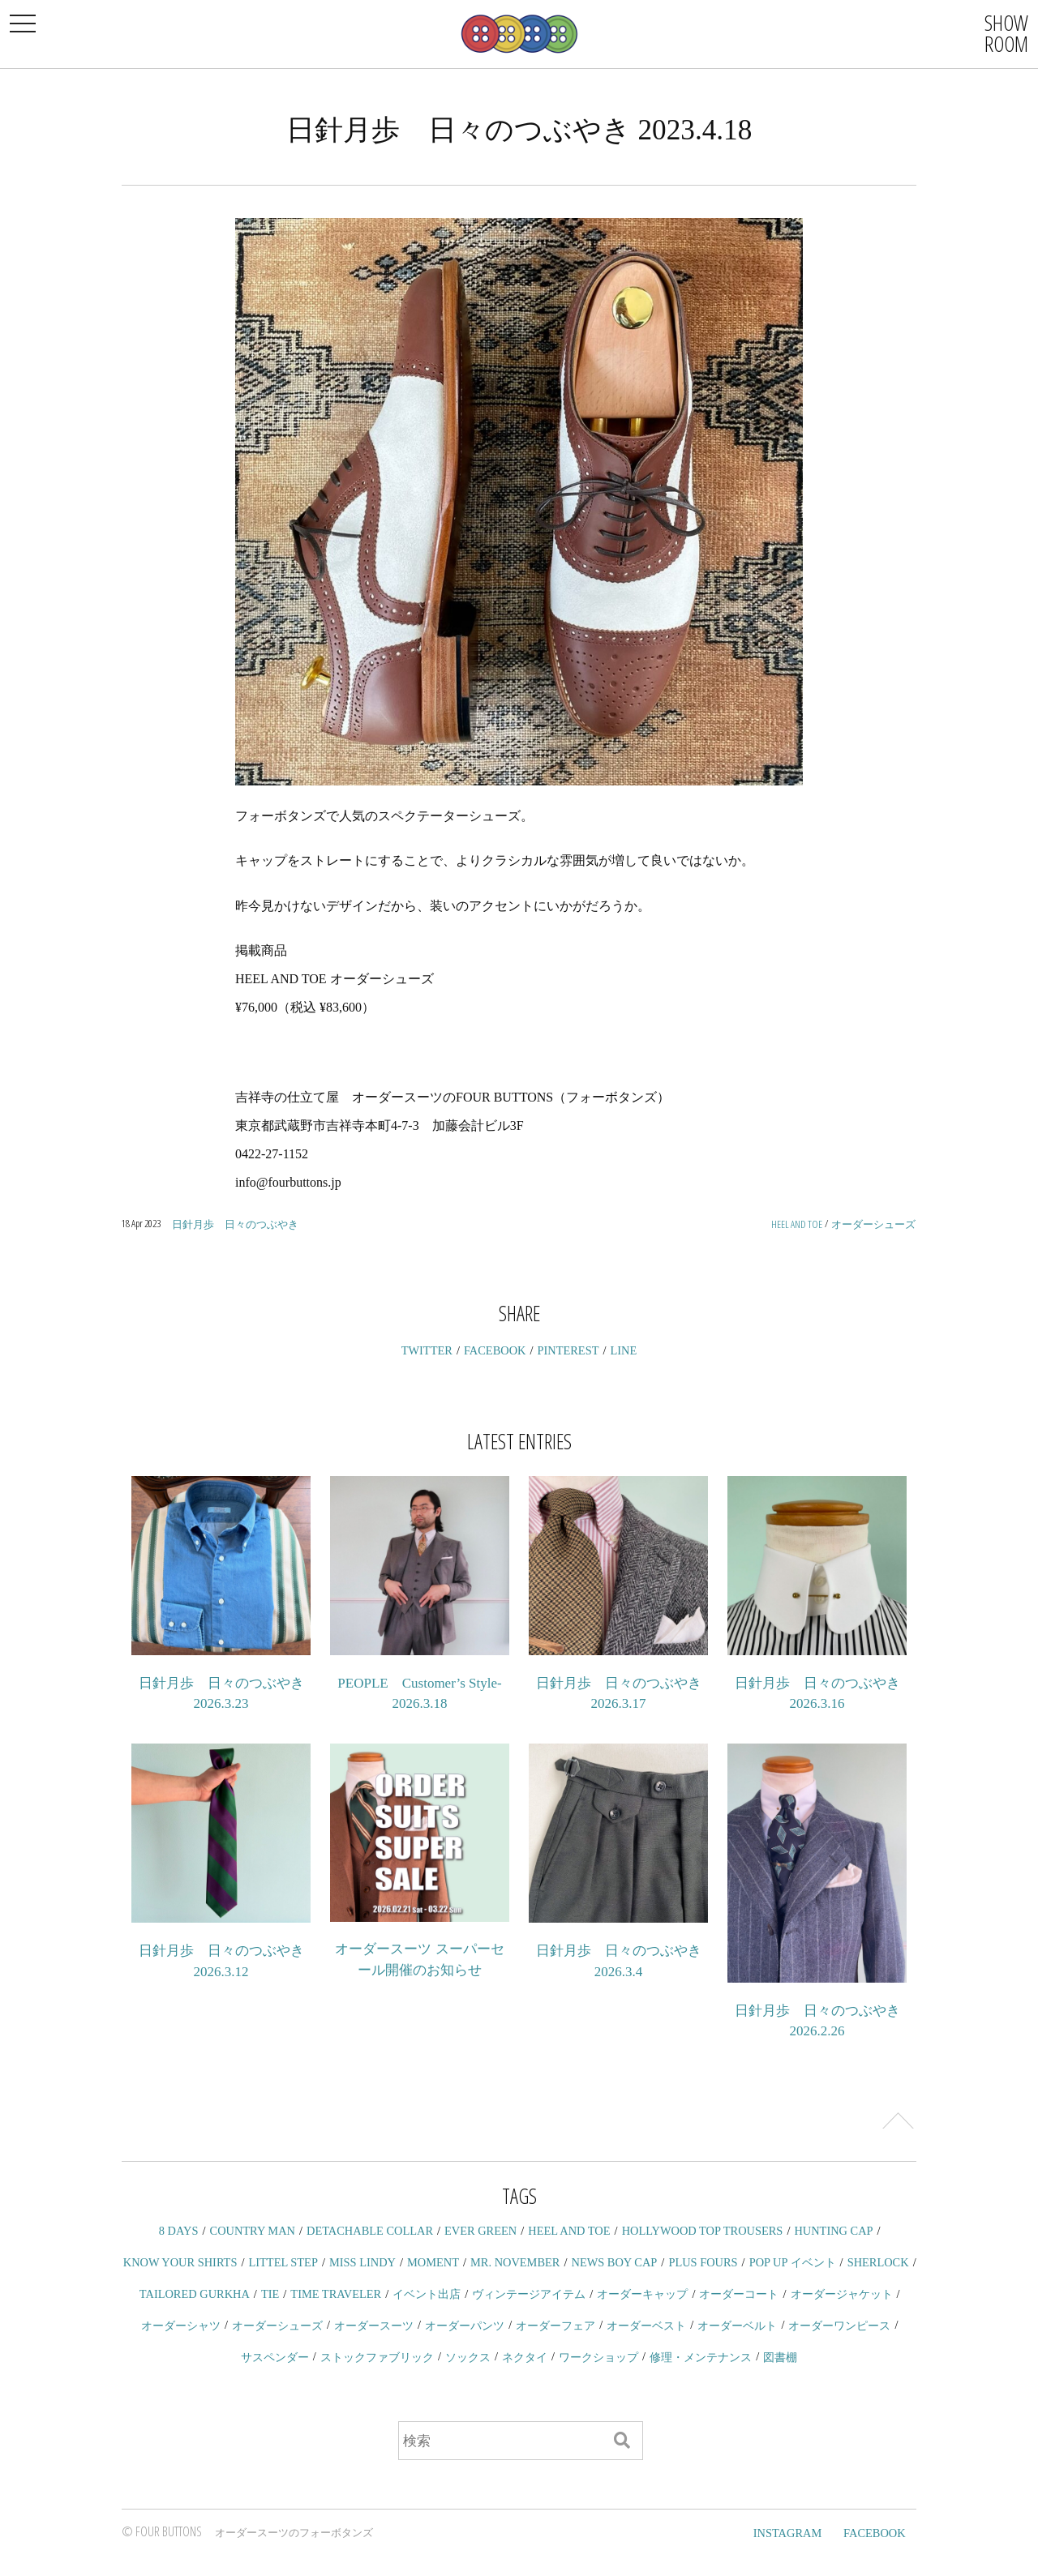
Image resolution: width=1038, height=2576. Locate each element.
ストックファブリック (377, 2357)
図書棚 (780, 2357)
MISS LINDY (362, 2262)
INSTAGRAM (787, 2533)
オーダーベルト (737, 2325)
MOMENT (433, 2262)
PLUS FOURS (702, 2262)
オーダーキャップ (642, 2293)
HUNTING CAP (833, 2230)
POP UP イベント (792, 2262)
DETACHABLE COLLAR (370, 2230)
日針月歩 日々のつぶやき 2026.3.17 (618, 1693)
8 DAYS (179, 2230)
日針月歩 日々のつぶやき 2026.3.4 (618, 1961)
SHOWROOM (1006, 33)
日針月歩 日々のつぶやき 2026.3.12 (221, 1961)
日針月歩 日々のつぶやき (235, 1224)
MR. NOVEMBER (515, 2262)
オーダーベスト (646, 2325)
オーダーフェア (555, 2325)
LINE (624, 1350)
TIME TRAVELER (335, 2293)
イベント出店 (426, 2293)
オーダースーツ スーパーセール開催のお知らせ (419, 1959)
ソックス (468, 2357)
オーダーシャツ (181, 2325)
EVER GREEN (480, 2230)
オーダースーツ (374, 2325)
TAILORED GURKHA (194, 2293)
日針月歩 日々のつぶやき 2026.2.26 (817, 2021)
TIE (270, 2293)
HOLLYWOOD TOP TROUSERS (702, 2230)
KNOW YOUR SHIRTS (180, 2262)
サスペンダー (275, 2357)
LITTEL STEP (283, 2262)
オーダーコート (738, 2293)
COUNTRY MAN (252, 2230)
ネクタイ (524, 2357)
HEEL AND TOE (796, 1224)
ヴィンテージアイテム (528, 2293)
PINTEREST (568, 1350)
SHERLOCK (878, 2262)
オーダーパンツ (464, 2325)
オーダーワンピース (839, 2325)
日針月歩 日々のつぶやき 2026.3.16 (817, 1693)
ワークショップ (598, 2357)
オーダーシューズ (873, 1224)
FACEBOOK (495, 1350)
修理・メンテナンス (701, 2357)
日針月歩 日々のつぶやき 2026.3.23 (221, 1693)
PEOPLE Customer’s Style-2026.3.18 (419, 1693)
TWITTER (427, 1350)
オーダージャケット (842, 2293)
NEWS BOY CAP (614, 2262)
